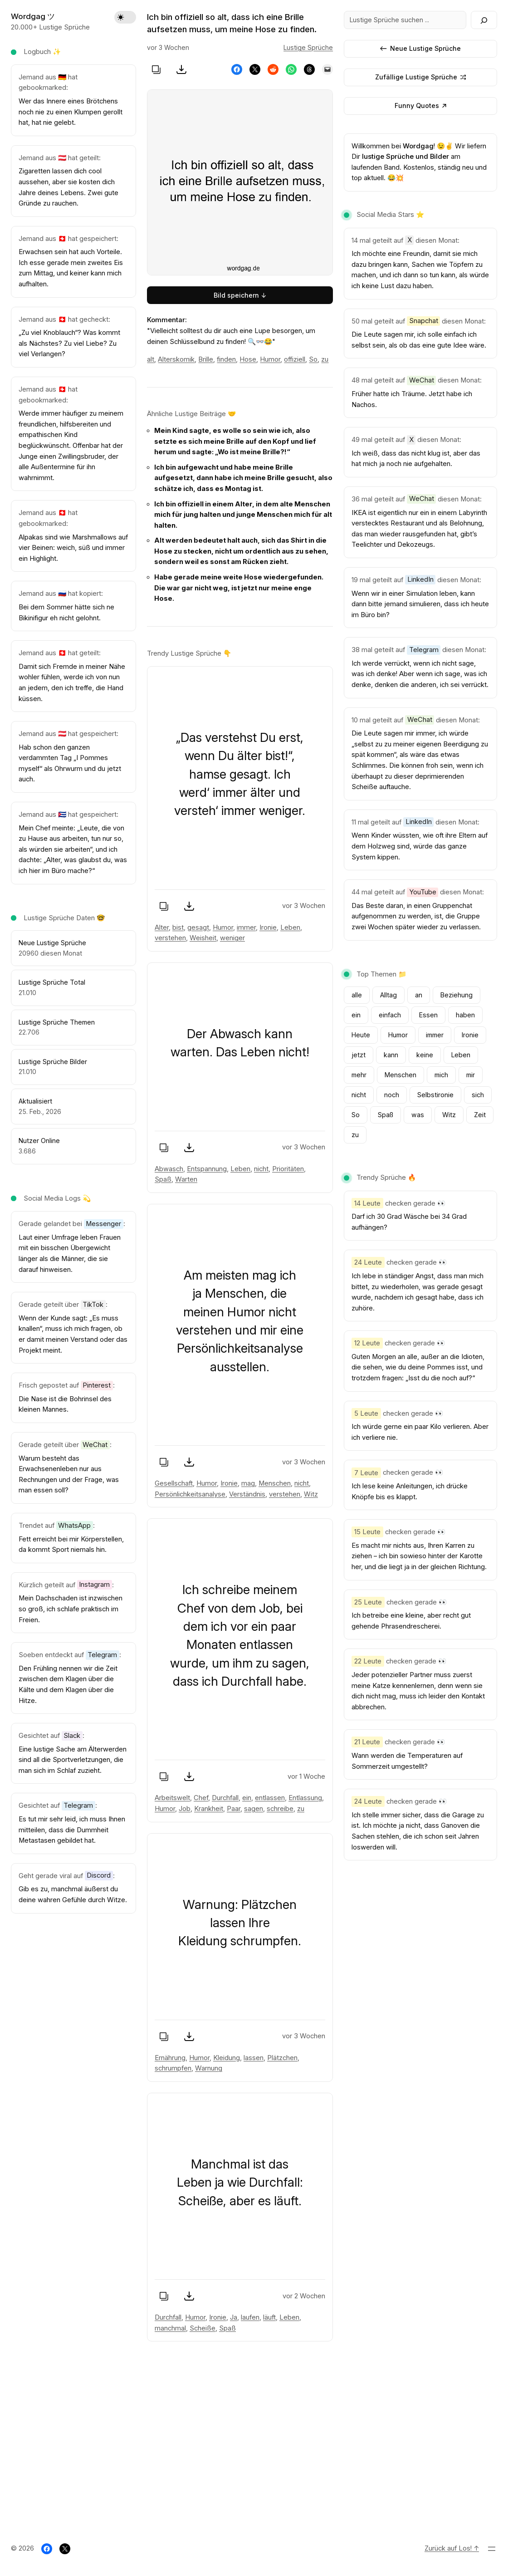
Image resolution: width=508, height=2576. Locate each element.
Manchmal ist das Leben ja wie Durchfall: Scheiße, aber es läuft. (240, 2182)
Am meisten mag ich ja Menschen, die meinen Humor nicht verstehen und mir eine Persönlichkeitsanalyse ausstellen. (240, 1320)
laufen (250, 2317)
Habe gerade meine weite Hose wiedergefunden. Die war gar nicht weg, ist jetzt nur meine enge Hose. (238, 588)
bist (178, 927)
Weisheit (203, 938)
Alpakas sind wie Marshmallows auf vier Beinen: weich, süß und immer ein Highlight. (73, 548)
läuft (269, 2317)
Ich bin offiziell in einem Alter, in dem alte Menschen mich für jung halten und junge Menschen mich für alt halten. (243, 515)
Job (184, 1809)
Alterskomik (176, 359)
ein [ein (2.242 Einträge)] (356, 1015)
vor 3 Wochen (303, 906)
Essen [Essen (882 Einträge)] (428, 1015)
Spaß (163, 1180)
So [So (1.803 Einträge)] (356, 1115)
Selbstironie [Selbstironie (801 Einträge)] (435, 1095)
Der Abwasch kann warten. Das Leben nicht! (240, 1043)
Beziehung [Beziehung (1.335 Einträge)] (456, 995)
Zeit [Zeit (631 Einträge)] (480, 1115)
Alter (162, 927)
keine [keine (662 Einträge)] (424, 1055)
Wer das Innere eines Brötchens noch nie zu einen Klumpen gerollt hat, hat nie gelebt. (70, 112)
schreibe (280, 1809)
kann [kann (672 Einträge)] (391, 1055)
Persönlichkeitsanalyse (190, 1494)
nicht (261, 1169)
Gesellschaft (174, 1483)
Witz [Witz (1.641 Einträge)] (449, 1115)
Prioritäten (288, 1169)
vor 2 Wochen (304, 2296)
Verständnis (247, 1494)
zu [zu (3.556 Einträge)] (355, 1134)
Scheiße (202, 2328)
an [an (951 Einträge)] (418, 995)
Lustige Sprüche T (46, 1022)
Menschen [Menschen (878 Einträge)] (400, 1075)
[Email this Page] (327, 69)
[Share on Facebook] (236, 69)
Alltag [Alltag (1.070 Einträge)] (388, 995)
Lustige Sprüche (44, 1061)
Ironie (268, 927)
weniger (232, 938)
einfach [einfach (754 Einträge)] (390, 1015)
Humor (270, 359)
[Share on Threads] (309, 69)
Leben (290, 927)
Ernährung (170, 2058)
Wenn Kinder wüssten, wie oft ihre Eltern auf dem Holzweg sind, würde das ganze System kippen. (420, 846)
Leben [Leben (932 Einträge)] (460, 1055)
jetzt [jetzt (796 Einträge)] (359, 1055)
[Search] (484, 20)
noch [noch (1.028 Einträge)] (391, 1095)
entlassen (270, 1798)
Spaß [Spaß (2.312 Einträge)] (385, 1115)
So (313, 359)
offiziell (294, 359)
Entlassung (305, 1798)
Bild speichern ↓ (240, 295)
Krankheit (208, 1809)
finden (226, 359)
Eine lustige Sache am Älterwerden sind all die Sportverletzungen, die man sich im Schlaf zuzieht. (73, 1760)
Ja (233, 2317)
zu (324, 359)
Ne (23, 943)
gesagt (198, 927)
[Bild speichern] (181, 69)
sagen (253, 1809)
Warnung (208, 2069)
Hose (247, 359)
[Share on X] (254, 69)
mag (248, 1483)
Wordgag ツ (33, 16)
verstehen (170, 938)
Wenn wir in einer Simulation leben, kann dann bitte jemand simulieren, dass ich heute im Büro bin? (420, 604)
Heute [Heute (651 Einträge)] (361, 1035)
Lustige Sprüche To (48, 982)
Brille (205, 359)
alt (150, 359)
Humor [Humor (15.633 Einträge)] (398, 1035)
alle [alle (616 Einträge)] (357, 995)
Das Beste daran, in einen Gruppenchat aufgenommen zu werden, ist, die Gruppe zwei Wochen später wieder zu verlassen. (416, 916)
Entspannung (207, 1169)
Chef (201, 1798)
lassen (254, 2058)
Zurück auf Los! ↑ (452, 2548)
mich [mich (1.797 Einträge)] (441, 1075)
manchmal (170, 2328)
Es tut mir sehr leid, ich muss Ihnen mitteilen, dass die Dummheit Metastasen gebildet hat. (72, 1830)
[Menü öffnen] (491, 2548)
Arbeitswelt (172, 1798)
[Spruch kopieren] (156, 69)
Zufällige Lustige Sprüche (420, 77)
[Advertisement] (254, 2445)
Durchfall (225, 1798)
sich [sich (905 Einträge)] (478, 1095)
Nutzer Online (39, 1140)
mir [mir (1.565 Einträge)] (470, 1075)
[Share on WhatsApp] (291, 69)
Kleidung (226, 2058)
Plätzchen (282, 2058)
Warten (186, 1180)
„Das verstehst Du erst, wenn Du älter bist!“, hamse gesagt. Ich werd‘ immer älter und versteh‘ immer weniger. (240, 774)
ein (246, 1798)
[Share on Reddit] (273, 69)
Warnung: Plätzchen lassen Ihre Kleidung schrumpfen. (240, 1923)
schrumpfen (173, 2069)
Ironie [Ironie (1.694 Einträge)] (470, 1035)
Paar (233, 1809)
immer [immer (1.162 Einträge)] (435, 1035)
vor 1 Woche (306, 1776)
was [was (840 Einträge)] (417, 1115)
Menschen (275, 1483)
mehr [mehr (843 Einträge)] (359, 1075)
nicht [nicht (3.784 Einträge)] (359, 1095)
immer (246, 927)
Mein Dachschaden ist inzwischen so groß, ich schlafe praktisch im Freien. (70, 1609)
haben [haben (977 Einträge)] (465, 1015)
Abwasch (169, 1169)
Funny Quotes (420, 105)
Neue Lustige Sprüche (420, 48)
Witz (311, 1494)
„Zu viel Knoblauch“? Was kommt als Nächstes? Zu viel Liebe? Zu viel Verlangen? (69, 343)
